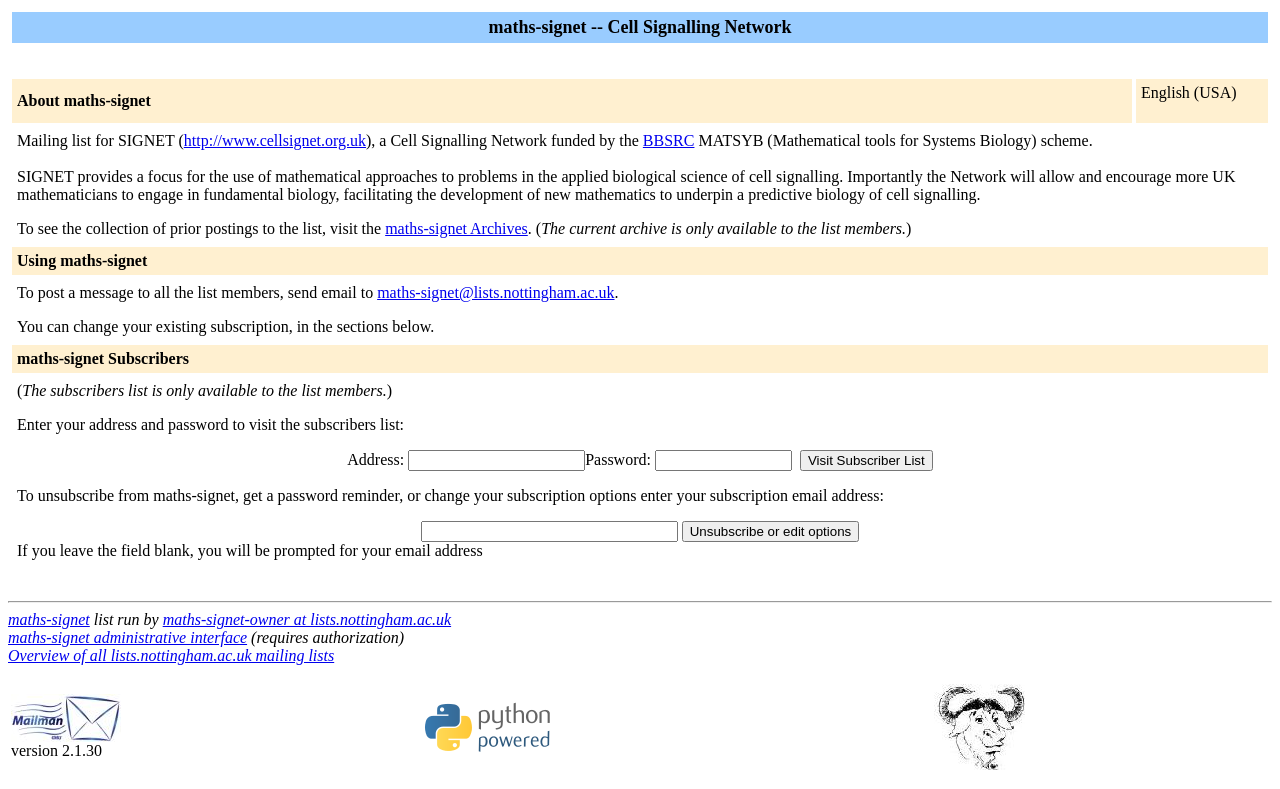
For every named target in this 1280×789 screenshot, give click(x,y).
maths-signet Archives (456, 228)
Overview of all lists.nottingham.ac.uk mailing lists (171, 655)
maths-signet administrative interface (127, 637)
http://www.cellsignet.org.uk (275, 140)
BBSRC (669, 140)
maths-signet (49, 619)
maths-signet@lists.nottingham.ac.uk (495, 292)
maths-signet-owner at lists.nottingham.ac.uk (307, 619)
